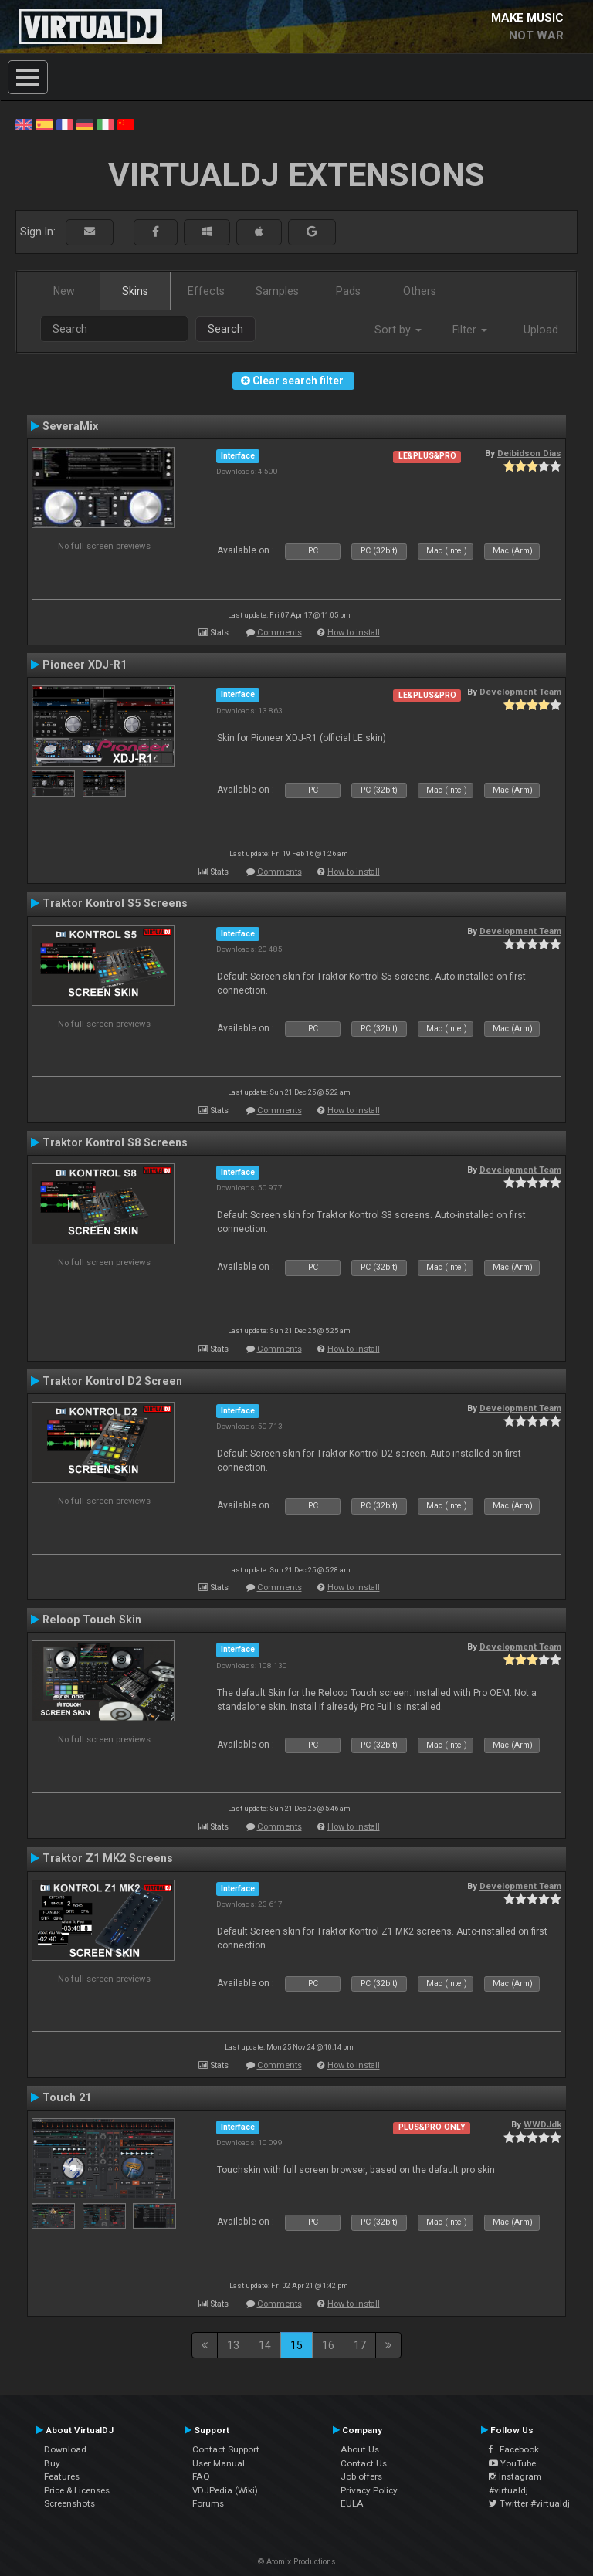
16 (328, 2345)
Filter (469, 329)
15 (296, 2345)
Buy (52, 2463)
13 (233, 2345)
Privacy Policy (369, 2490)
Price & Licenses (77, 2490)
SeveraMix (70, 426)
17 (360, 2345)
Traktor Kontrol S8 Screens (115, 1142)
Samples (277, 291)
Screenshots (69, 2503)
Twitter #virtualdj (529, 2503)
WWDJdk (542, 2124)
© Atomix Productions (297, 2562)
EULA (352, 2503)
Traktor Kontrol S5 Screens (115, 903)
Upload (541, 329)
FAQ (201, 2476)
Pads (348, 291)
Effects (206, 291)
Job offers (361, 2476)
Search (225, 329)
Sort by (398, 329)
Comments (279, 633)
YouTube (512, 2463)
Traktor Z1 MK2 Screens (107, 1858)
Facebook (514, 2449)
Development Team (520, 691)
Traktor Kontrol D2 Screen (112, 1381)
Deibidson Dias (529, 453)
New (64, 291)
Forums (208, 2503)
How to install (353, 633)
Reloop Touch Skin (91, 1619)
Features (62, 2476)
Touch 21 (66, 2097)
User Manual (218, 2463)
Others (419, 291)
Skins (135, 291)
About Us (360, 2449)
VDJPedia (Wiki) (225, 2490)
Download (65, 2449)
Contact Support (225, 2449)
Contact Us (364, 2463)
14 (265, 2345)
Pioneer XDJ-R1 (84, 664)
